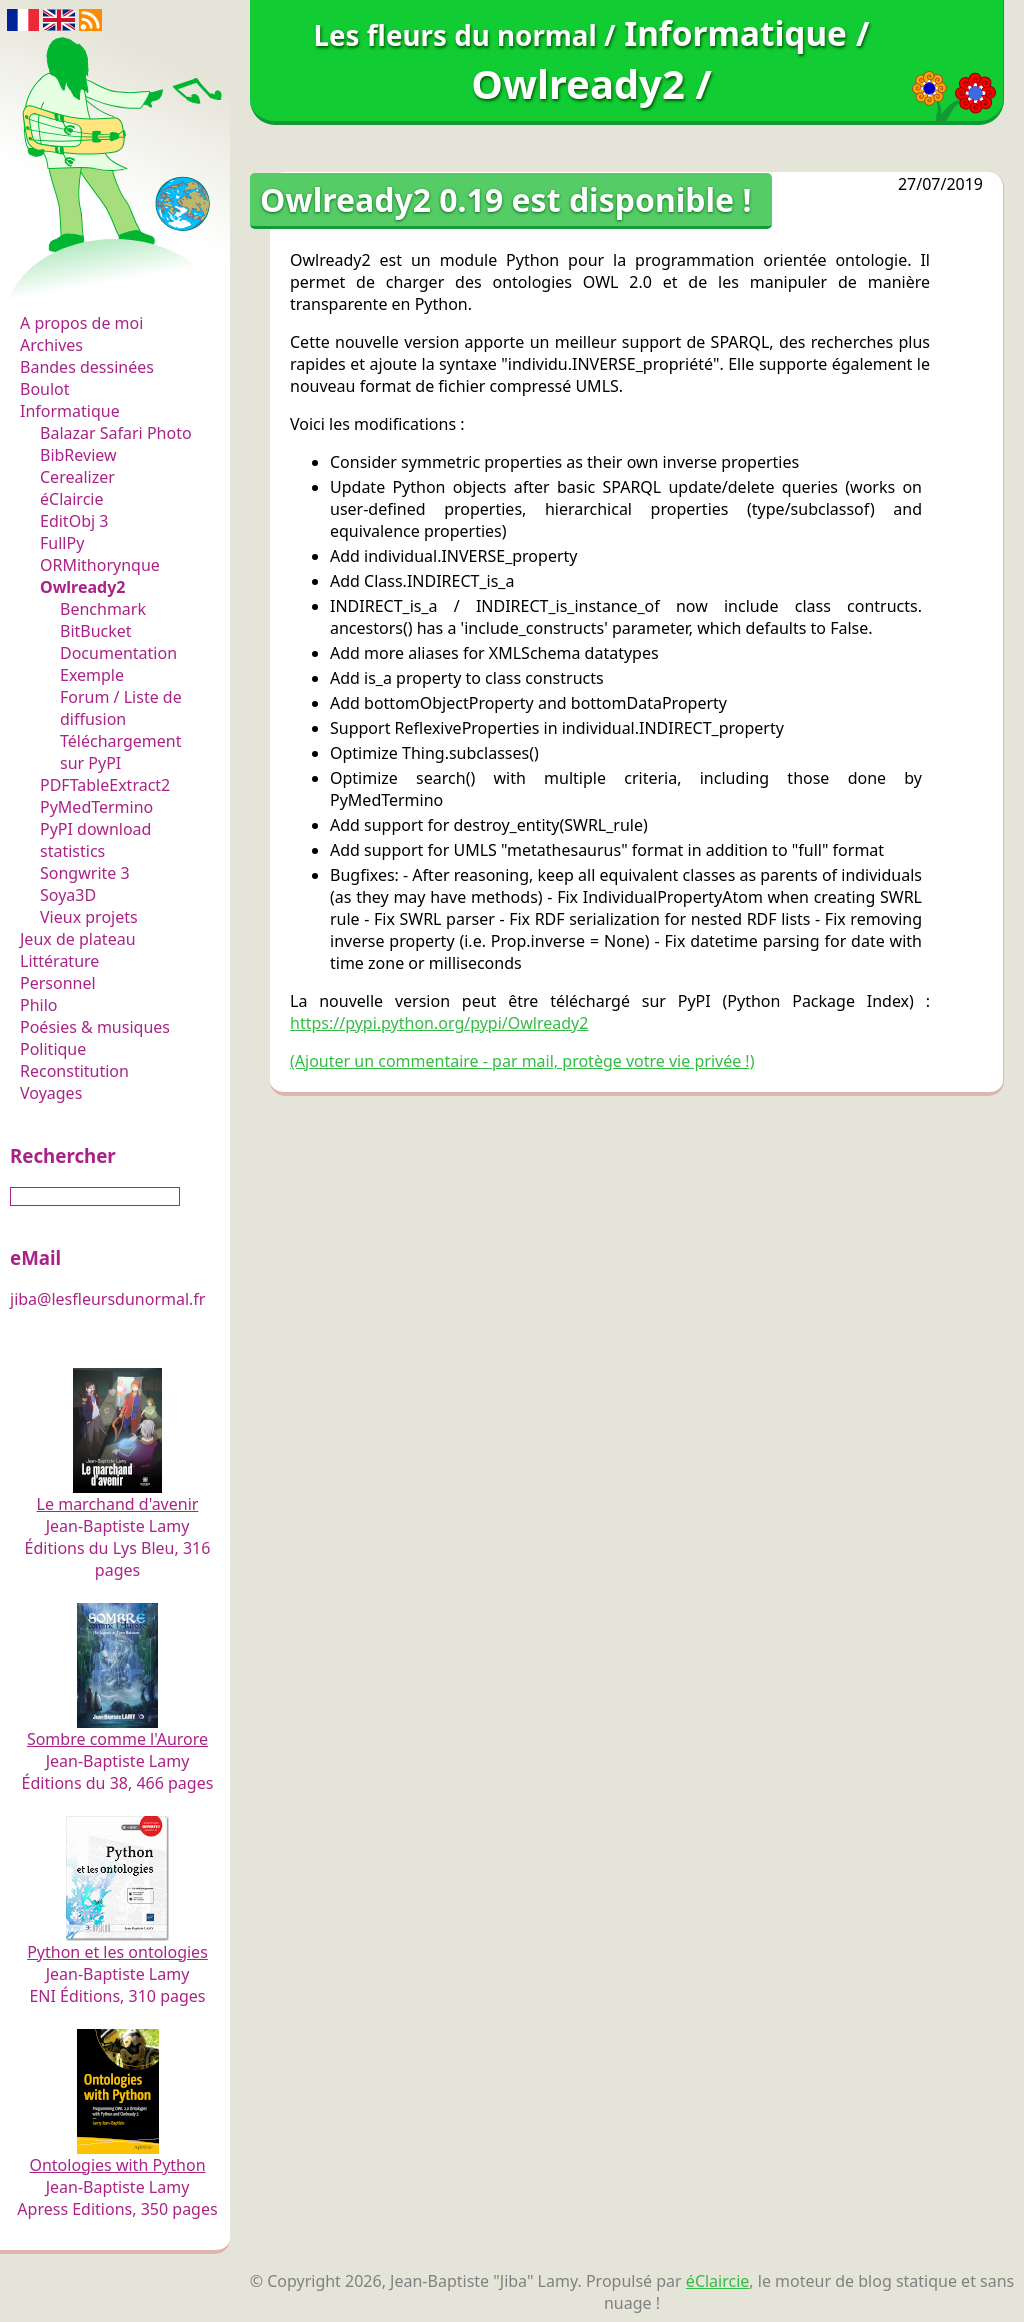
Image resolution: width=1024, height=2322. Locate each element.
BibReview (78, 455)
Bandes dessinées (87, 367)
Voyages (51, 1093)
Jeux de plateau (78, 939)
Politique (53, 1049)
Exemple (92, 675)
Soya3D (68, 895)
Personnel (58, 983)
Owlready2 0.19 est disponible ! (506, 199)
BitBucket (96, 631)
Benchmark (103, 609)
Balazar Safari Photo (116, 433)
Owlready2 (83, 587)
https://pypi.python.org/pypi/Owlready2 (439, 1023)
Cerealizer (77, 477)
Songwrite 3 (85, 873)
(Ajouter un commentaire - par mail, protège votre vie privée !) (522, 1061)
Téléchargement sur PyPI (120, 752)
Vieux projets (89, 917)
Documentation (118, 653)
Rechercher (63, 1155)
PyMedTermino (96, 807)
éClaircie (72, 499)
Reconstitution (74, 1071)
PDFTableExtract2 (105, 785)
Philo (39, 1005)
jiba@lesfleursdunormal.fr (107, 1299)
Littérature (59, 961)
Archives (51, 345)
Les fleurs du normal (105, 281)
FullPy (62, 543)
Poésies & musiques (95, 1027)
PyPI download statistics (95, 840)
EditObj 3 (74, 521)
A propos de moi (81, 323)
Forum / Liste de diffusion (121, 708)
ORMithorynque (100, 565)
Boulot (45, 389)
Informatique (70, 411)
